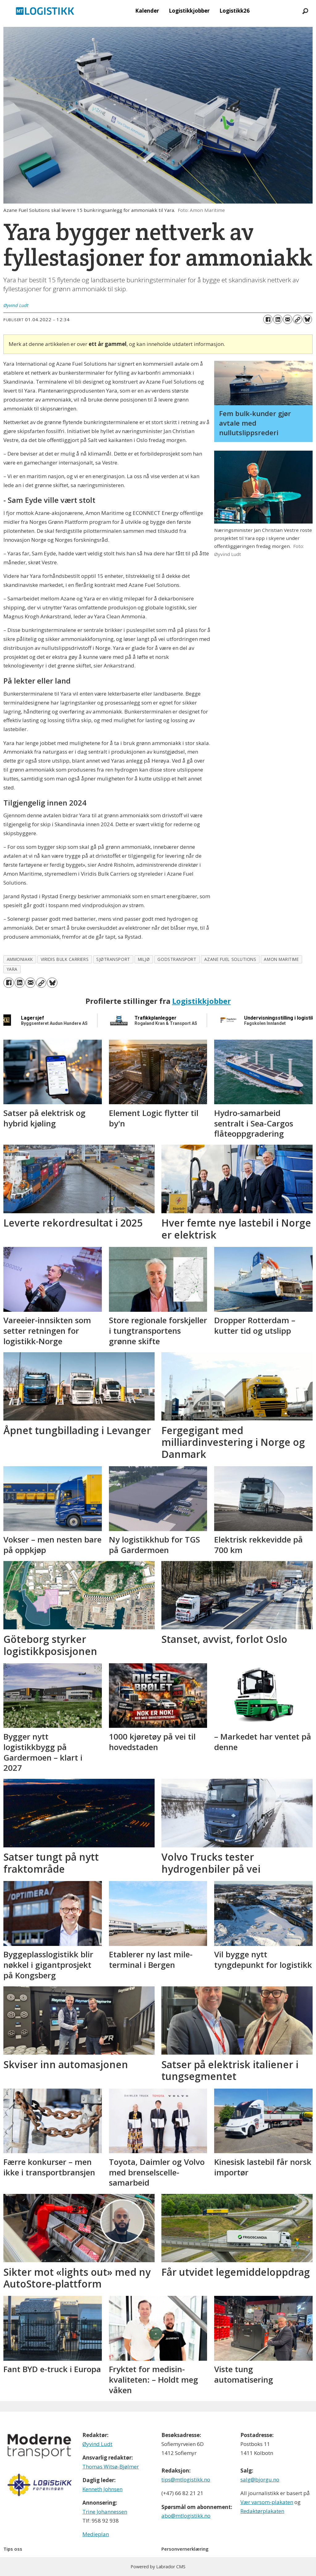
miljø (144, 959)
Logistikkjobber (189, 10)
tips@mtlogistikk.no (185, 2479)
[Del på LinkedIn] (277, 319)
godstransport (176, 959)
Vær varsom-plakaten (266, 2502)
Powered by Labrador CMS (158, 2567)
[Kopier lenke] (297, 319)
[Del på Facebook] (267, 319)
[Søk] (305, 11)
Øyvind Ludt (97, 2444)
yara (12, 969)
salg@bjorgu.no (259, 2479)
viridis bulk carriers (65, 959)
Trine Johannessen (104, 2511)
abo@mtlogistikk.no (185, 2515)
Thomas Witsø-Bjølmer (110, 2466)
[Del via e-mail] (287, 319)
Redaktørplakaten (262, 2511)
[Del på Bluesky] (307, 319)
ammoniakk (20, 959)
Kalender (147, 10)
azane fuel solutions (230, 959)
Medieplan (95, 2534)
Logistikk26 (234, 10)
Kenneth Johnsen (102, 2489)
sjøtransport (113, 959)
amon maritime (281, 959)
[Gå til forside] (45, 10)
